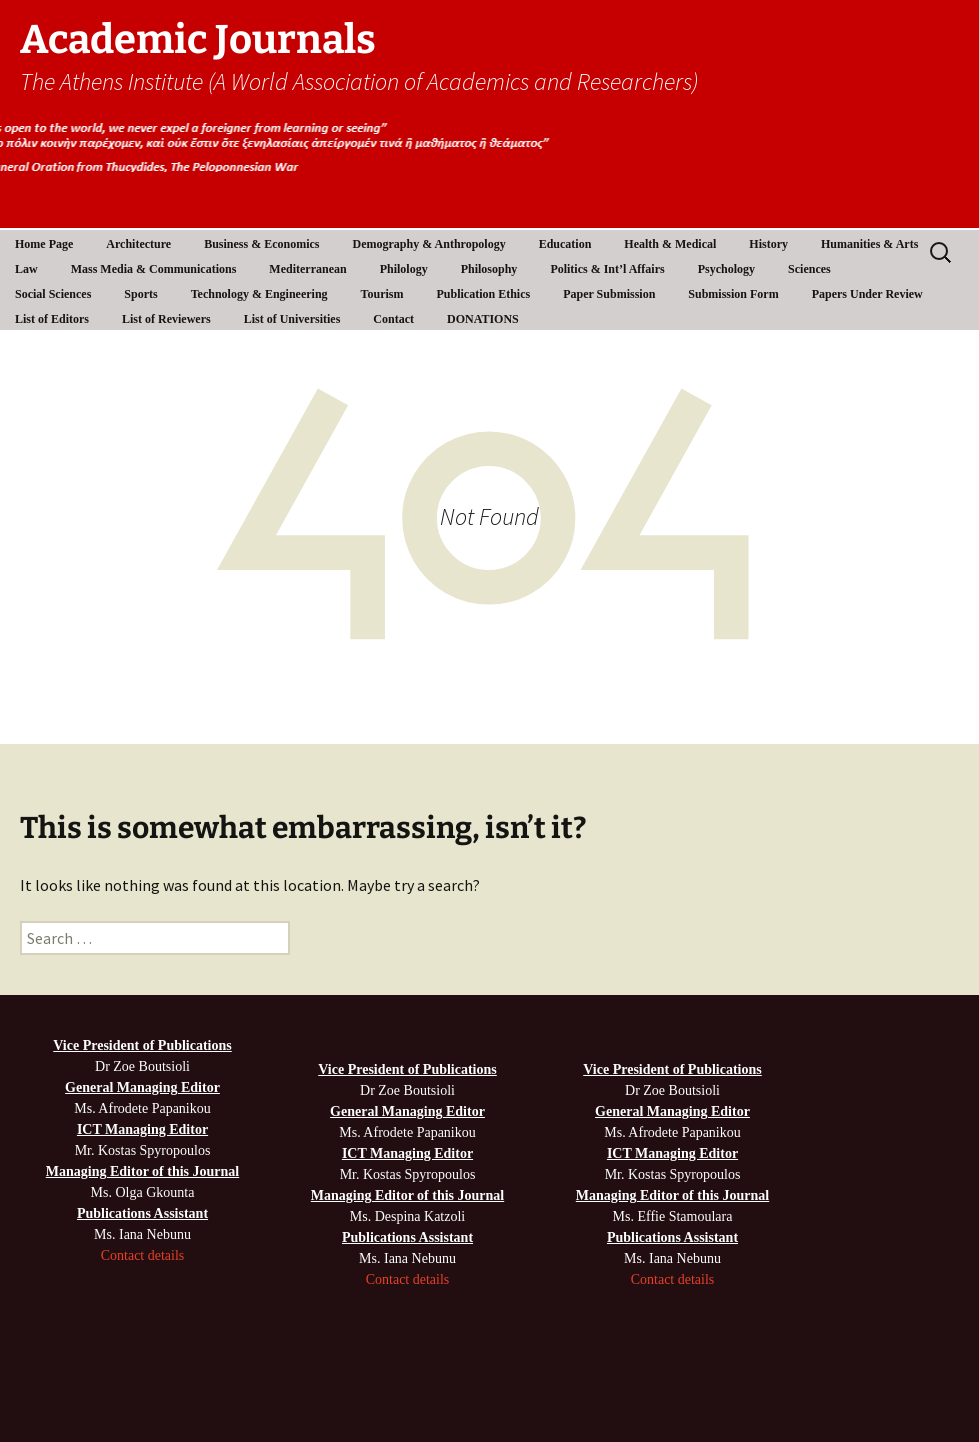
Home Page (44, 244)
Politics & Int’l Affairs (607, 269)
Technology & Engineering (259, 294)
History (768, 244)
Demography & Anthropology (429, 244)
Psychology (726, 269)
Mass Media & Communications (154, 269)
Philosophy (489, 269)
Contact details (143, 1255)
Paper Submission (609, 294)
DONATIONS (483, 319)
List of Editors (52, 319)
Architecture (138, 244)
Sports (140, 294)
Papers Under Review (867, 294)
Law (26, 269)
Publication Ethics (483, 294)
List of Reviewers (166, 319)
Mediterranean (307, 269)
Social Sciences (53, 294)
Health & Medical (670, 244)
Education (565, 244)
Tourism (382, 294)
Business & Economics (261, 244)
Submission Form (733, 294)
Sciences (809, 269)
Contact (393, 319)
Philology (404, 269)
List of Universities (292, 319)
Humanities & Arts (869, 244)
